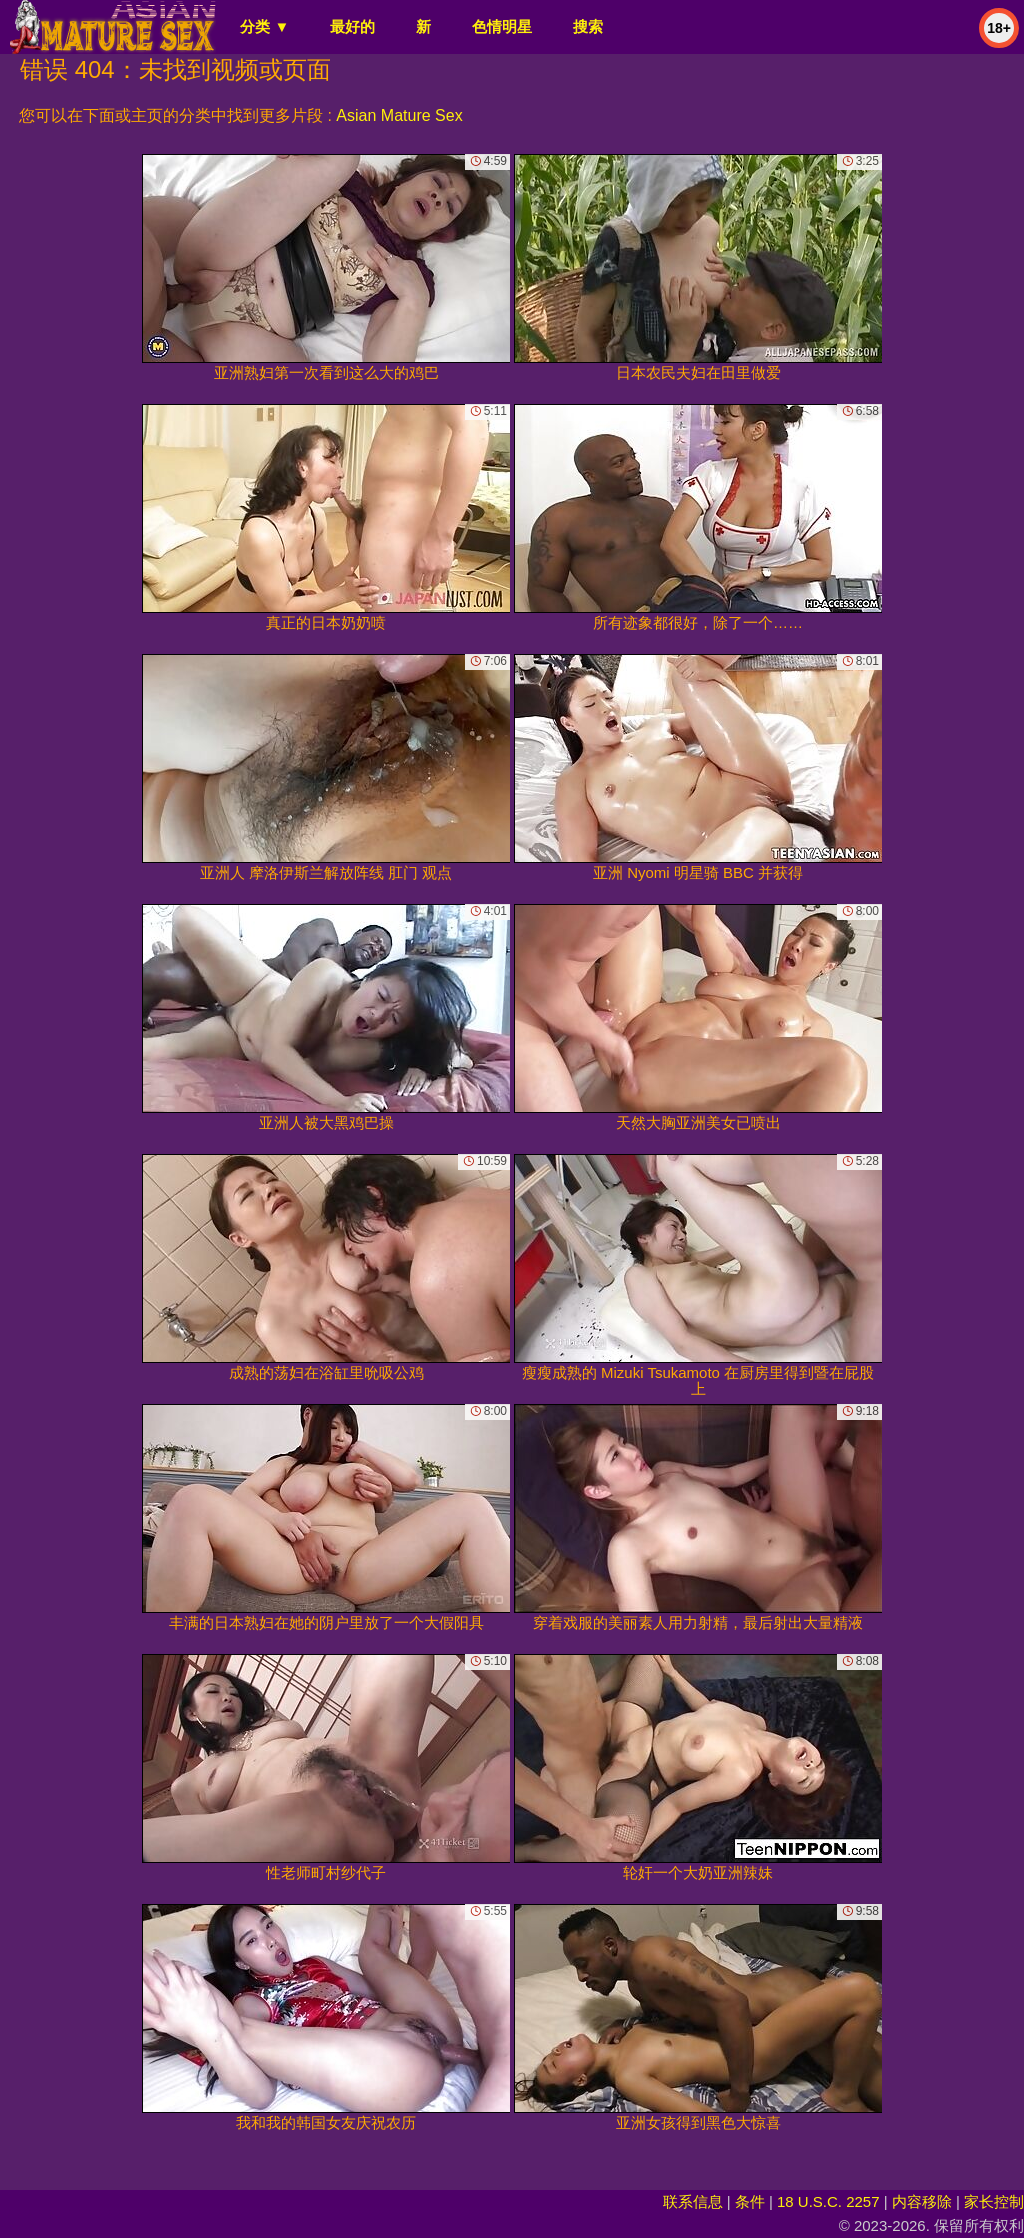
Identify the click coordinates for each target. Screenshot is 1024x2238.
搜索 (588, 26)
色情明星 (502, 26)
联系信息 (693, 2201)
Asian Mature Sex (399, 115)
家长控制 (994, 2201)
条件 (750, 2201)
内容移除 (922, 2201)
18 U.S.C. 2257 (828, 2201)
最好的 (352, 26)
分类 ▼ (264, 26)
